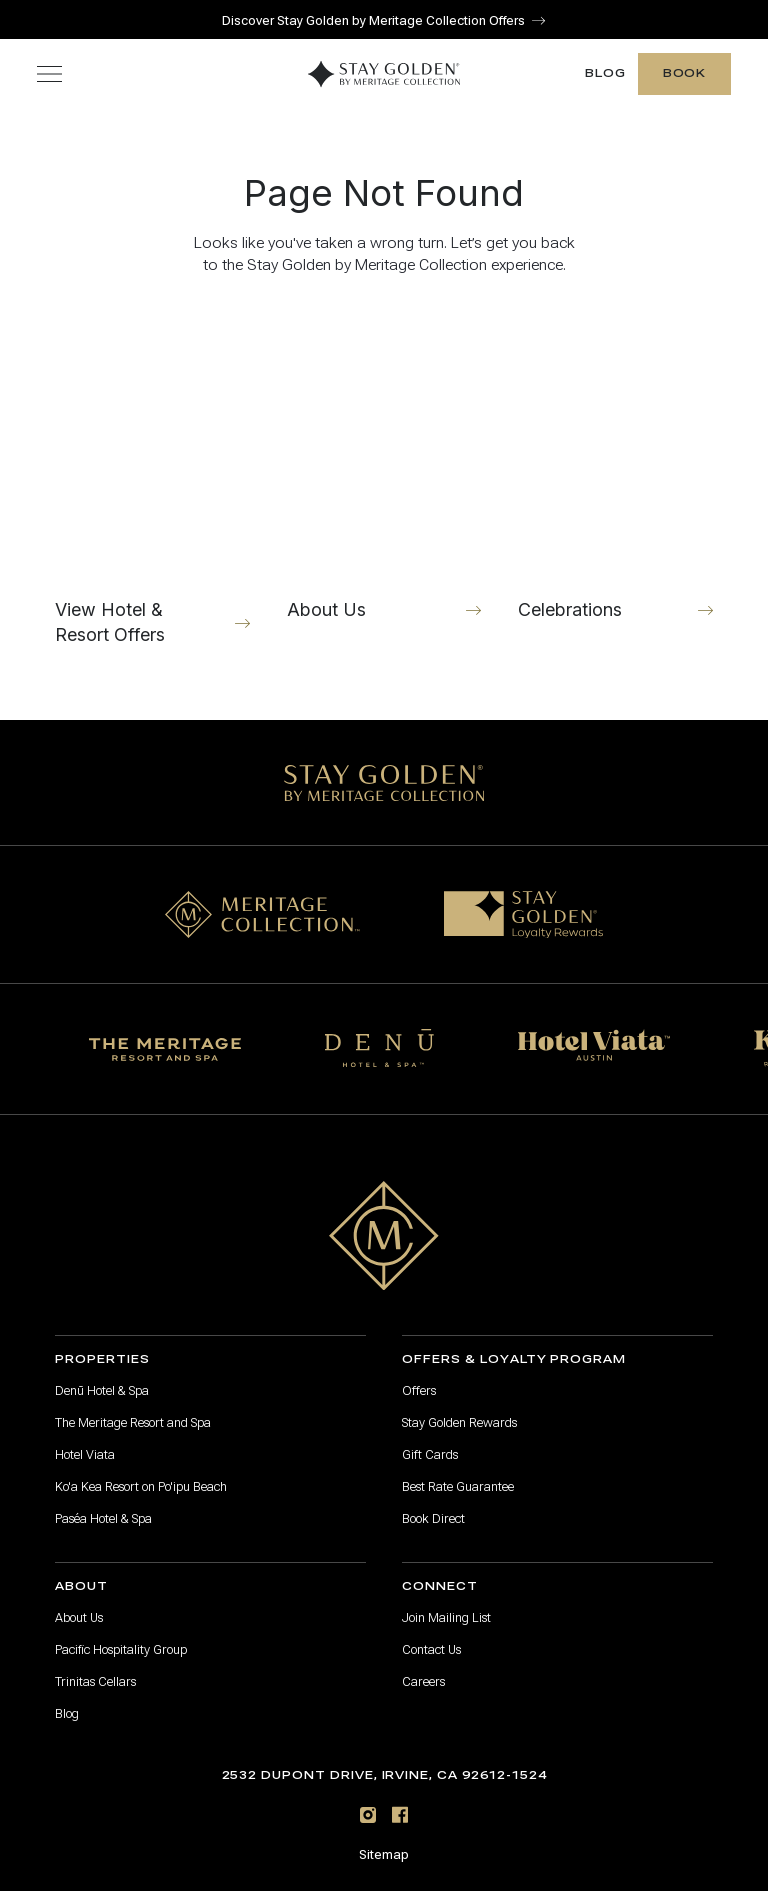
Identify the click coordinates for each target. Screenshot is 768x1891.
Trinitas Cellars (95, 1682)
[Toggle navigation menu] (49, 73)
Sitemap (384, 1855)
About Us (79, 1618)
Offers (419, 1391)
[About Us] (384, 485)
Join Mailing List (446, 1618)
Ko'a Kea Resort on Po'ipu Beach (141, 1487)
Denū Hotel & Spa (102, 1391)
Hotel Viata (85, 1455)
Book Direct (433, 1519)
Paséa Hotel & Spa (103, 1519)
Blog (605, 73)
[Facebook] (400, 1814)
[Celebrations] (615, 485)
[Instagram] (368, 1814)
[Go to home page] (384, 1236)
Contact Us (431, 1650)
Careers (423, 1682)
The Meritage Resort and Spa (133, 1423)
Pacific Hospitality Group (121, 1650)
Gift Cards (430, 1455)
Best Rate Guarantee (458, 1487)
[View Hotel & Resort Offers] (152, 485)
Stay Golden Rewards (459, 1423)
